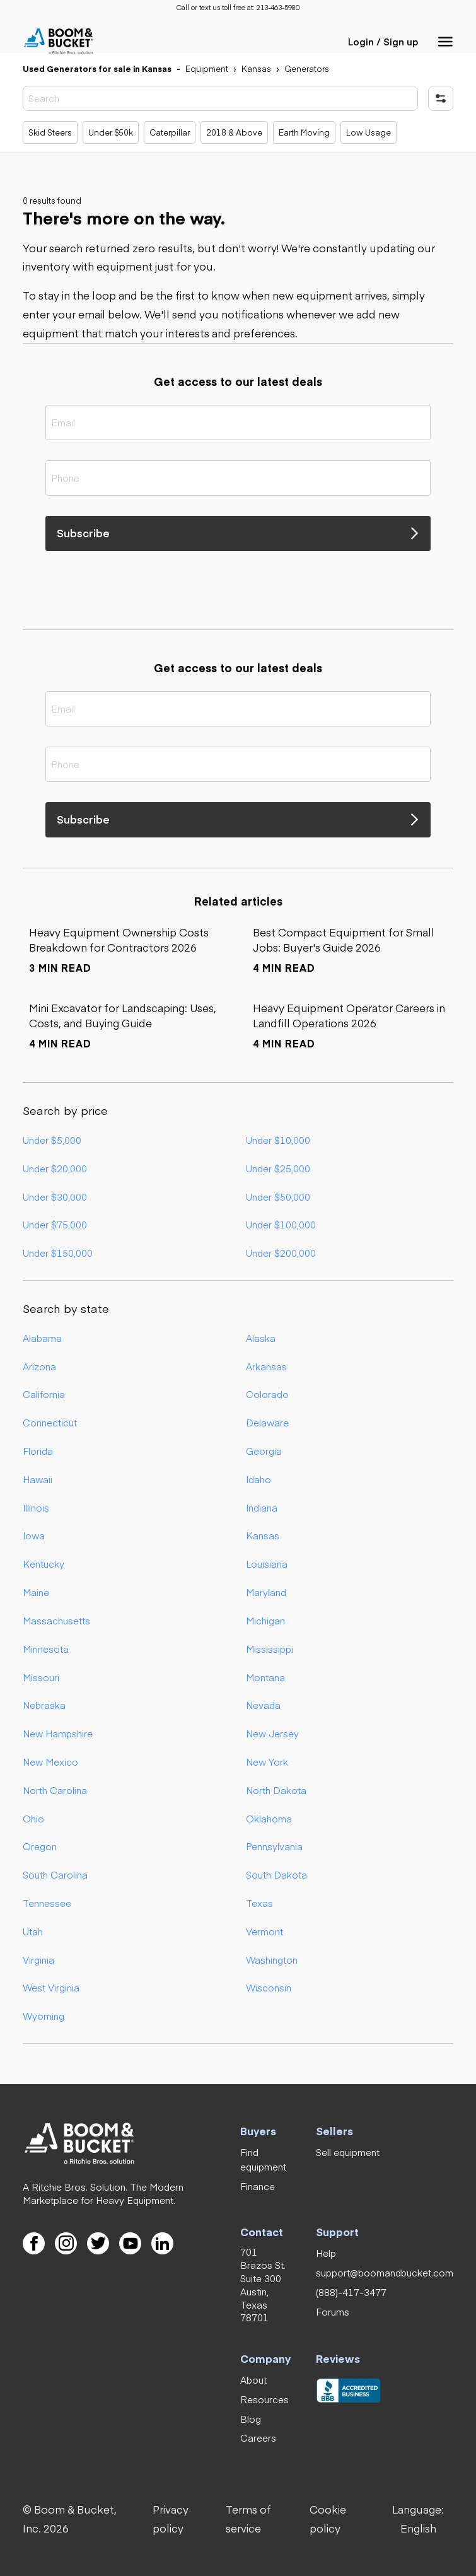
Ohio (33, 1818)
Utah (33, 1931)
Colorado (267, 1394)
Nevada (263, 1704)
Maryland (266, 1592)
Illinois (36, 1507)
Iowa (34, 1535)
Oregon (40, 1846)
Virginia (38, 1959)
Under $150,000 (58, 1252)
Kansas (262, 1535)
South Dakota (276, 1874)
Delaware (267, 1422)
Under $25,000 (278, 1168)
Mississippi (269, 1648)
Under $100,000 (281, 1224)
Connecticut (50, 1422)
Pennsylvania (274, 1846)
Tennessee (47, 1902)
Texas (259, 1902)
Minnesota (46, 1648)
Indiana (261, 1507)
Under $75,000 (55, 1224)
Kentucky (43, 1563)
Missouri (41, 1677)
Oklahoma (269, 1818)
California (44, 1394)
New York (267, 1761)
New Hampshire (58, 1733)
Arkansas (266, 1366)
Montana (265, 1677)
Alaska (261, 1337)
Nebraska (44, 1704)
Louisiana (266, 1563)
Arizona (39, 1366)
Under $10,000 (278, 1139)
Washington (272, 1959)
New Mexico (50, 1761)
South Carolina (55, 1874)
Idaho (258, 1479)
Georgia (264, 1450)
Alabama (42, 1337)
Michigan (265, 1620)
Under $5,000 (52, 1139)
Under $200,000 (281, 1252)
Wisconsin (268, 1987)
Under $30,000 (55, 1196)
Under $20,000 (55, 1168)
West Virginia (51, 1987)
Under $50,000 (278, 1196)
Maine (36, 1592)
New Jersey (272, 1733)
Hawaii (37, 1479)
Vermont (264, 1931)
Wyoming (43, 2015)
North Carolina (55, 1790)
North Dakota (276, 1790)
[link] (278, 8)
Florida (38, 1450)
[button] (445, 41)
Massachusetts (56, 1620)
